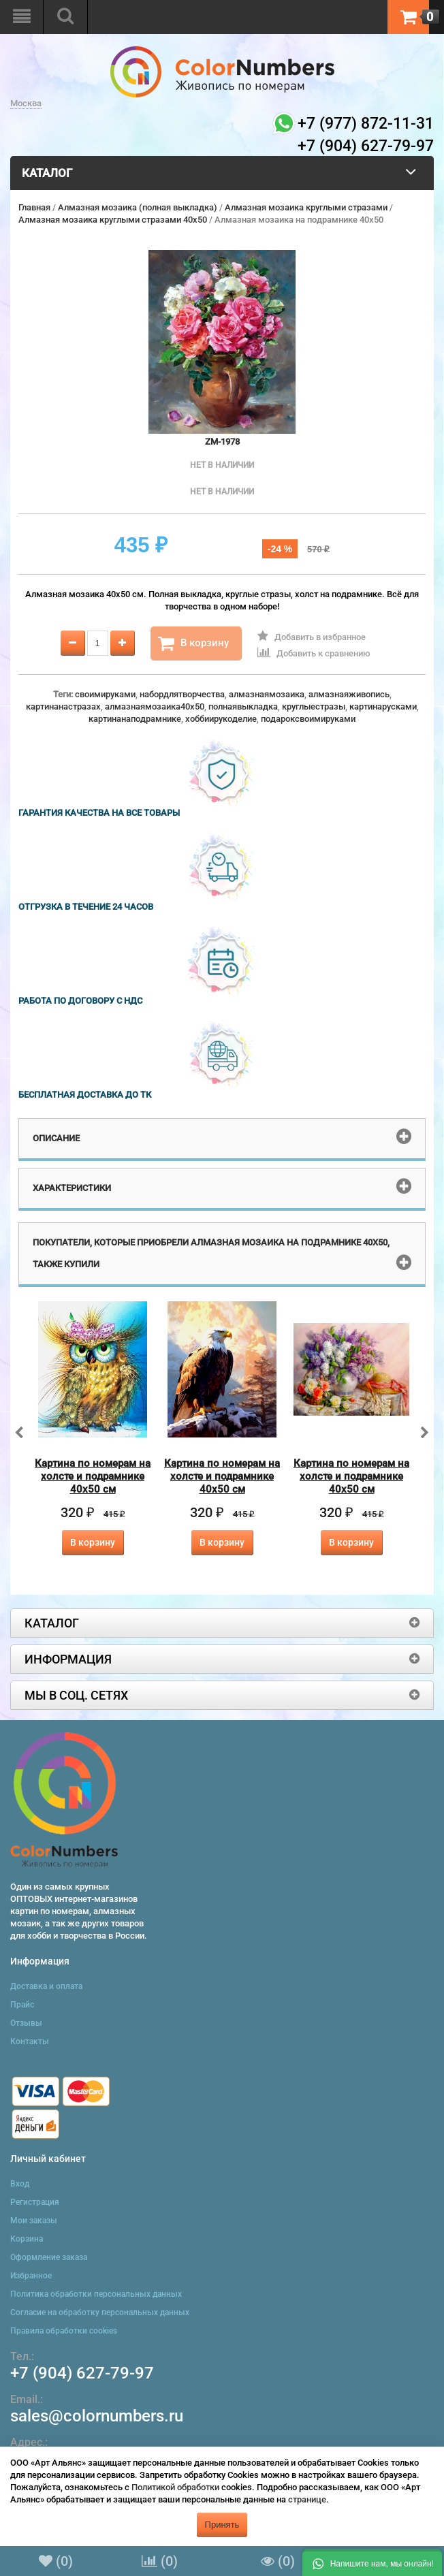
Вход (19, 2184)
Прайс (22, 2004)
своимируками (105, 694)
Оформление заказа (48, 2257)
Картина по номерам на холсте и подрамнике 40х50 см (92, 1476)
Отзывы (26, 2023)
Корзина (26, 2239)
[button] (372, 2562)
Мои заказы (33, 2220)
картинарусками (383, 706)
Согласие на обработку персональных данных (99, 2312)
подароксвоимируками (308, 719)
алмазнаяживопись (349, 694)
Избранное (31, 2275)
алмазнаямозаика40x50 (154, 706)
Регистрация (34, 2202)
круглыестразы (313, 706)
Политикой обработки (175, 2487)
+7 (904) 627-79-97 (82, 2373)
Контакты (29, 2041)
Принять (222, 2524)
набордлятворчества (182, 694)
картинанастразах (63, 706)
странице (307, 2499)
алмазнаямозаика (266, 694)
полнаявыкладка (243, 706)
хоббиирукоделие (221, 719)
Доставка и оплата (46, 1986)
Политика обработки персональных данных (96, 2294)
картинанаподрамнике (135, 719)
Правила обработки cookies (63, 2331)
